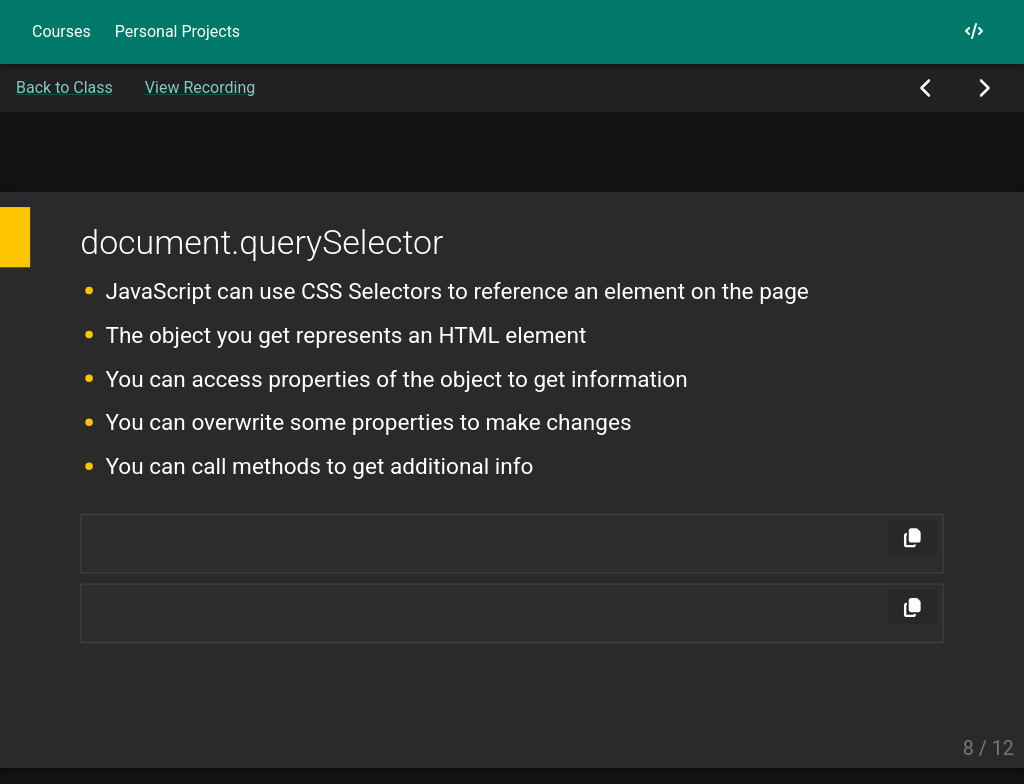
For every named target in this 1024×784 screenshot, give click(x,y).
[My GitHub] (974, 31)
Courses (61, 31)
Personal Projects (177, 31)
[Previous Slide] (926, 88)
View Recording (200, 87)
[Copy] (912, 537)
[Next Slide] (983, 88)
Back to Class (64, 87)
